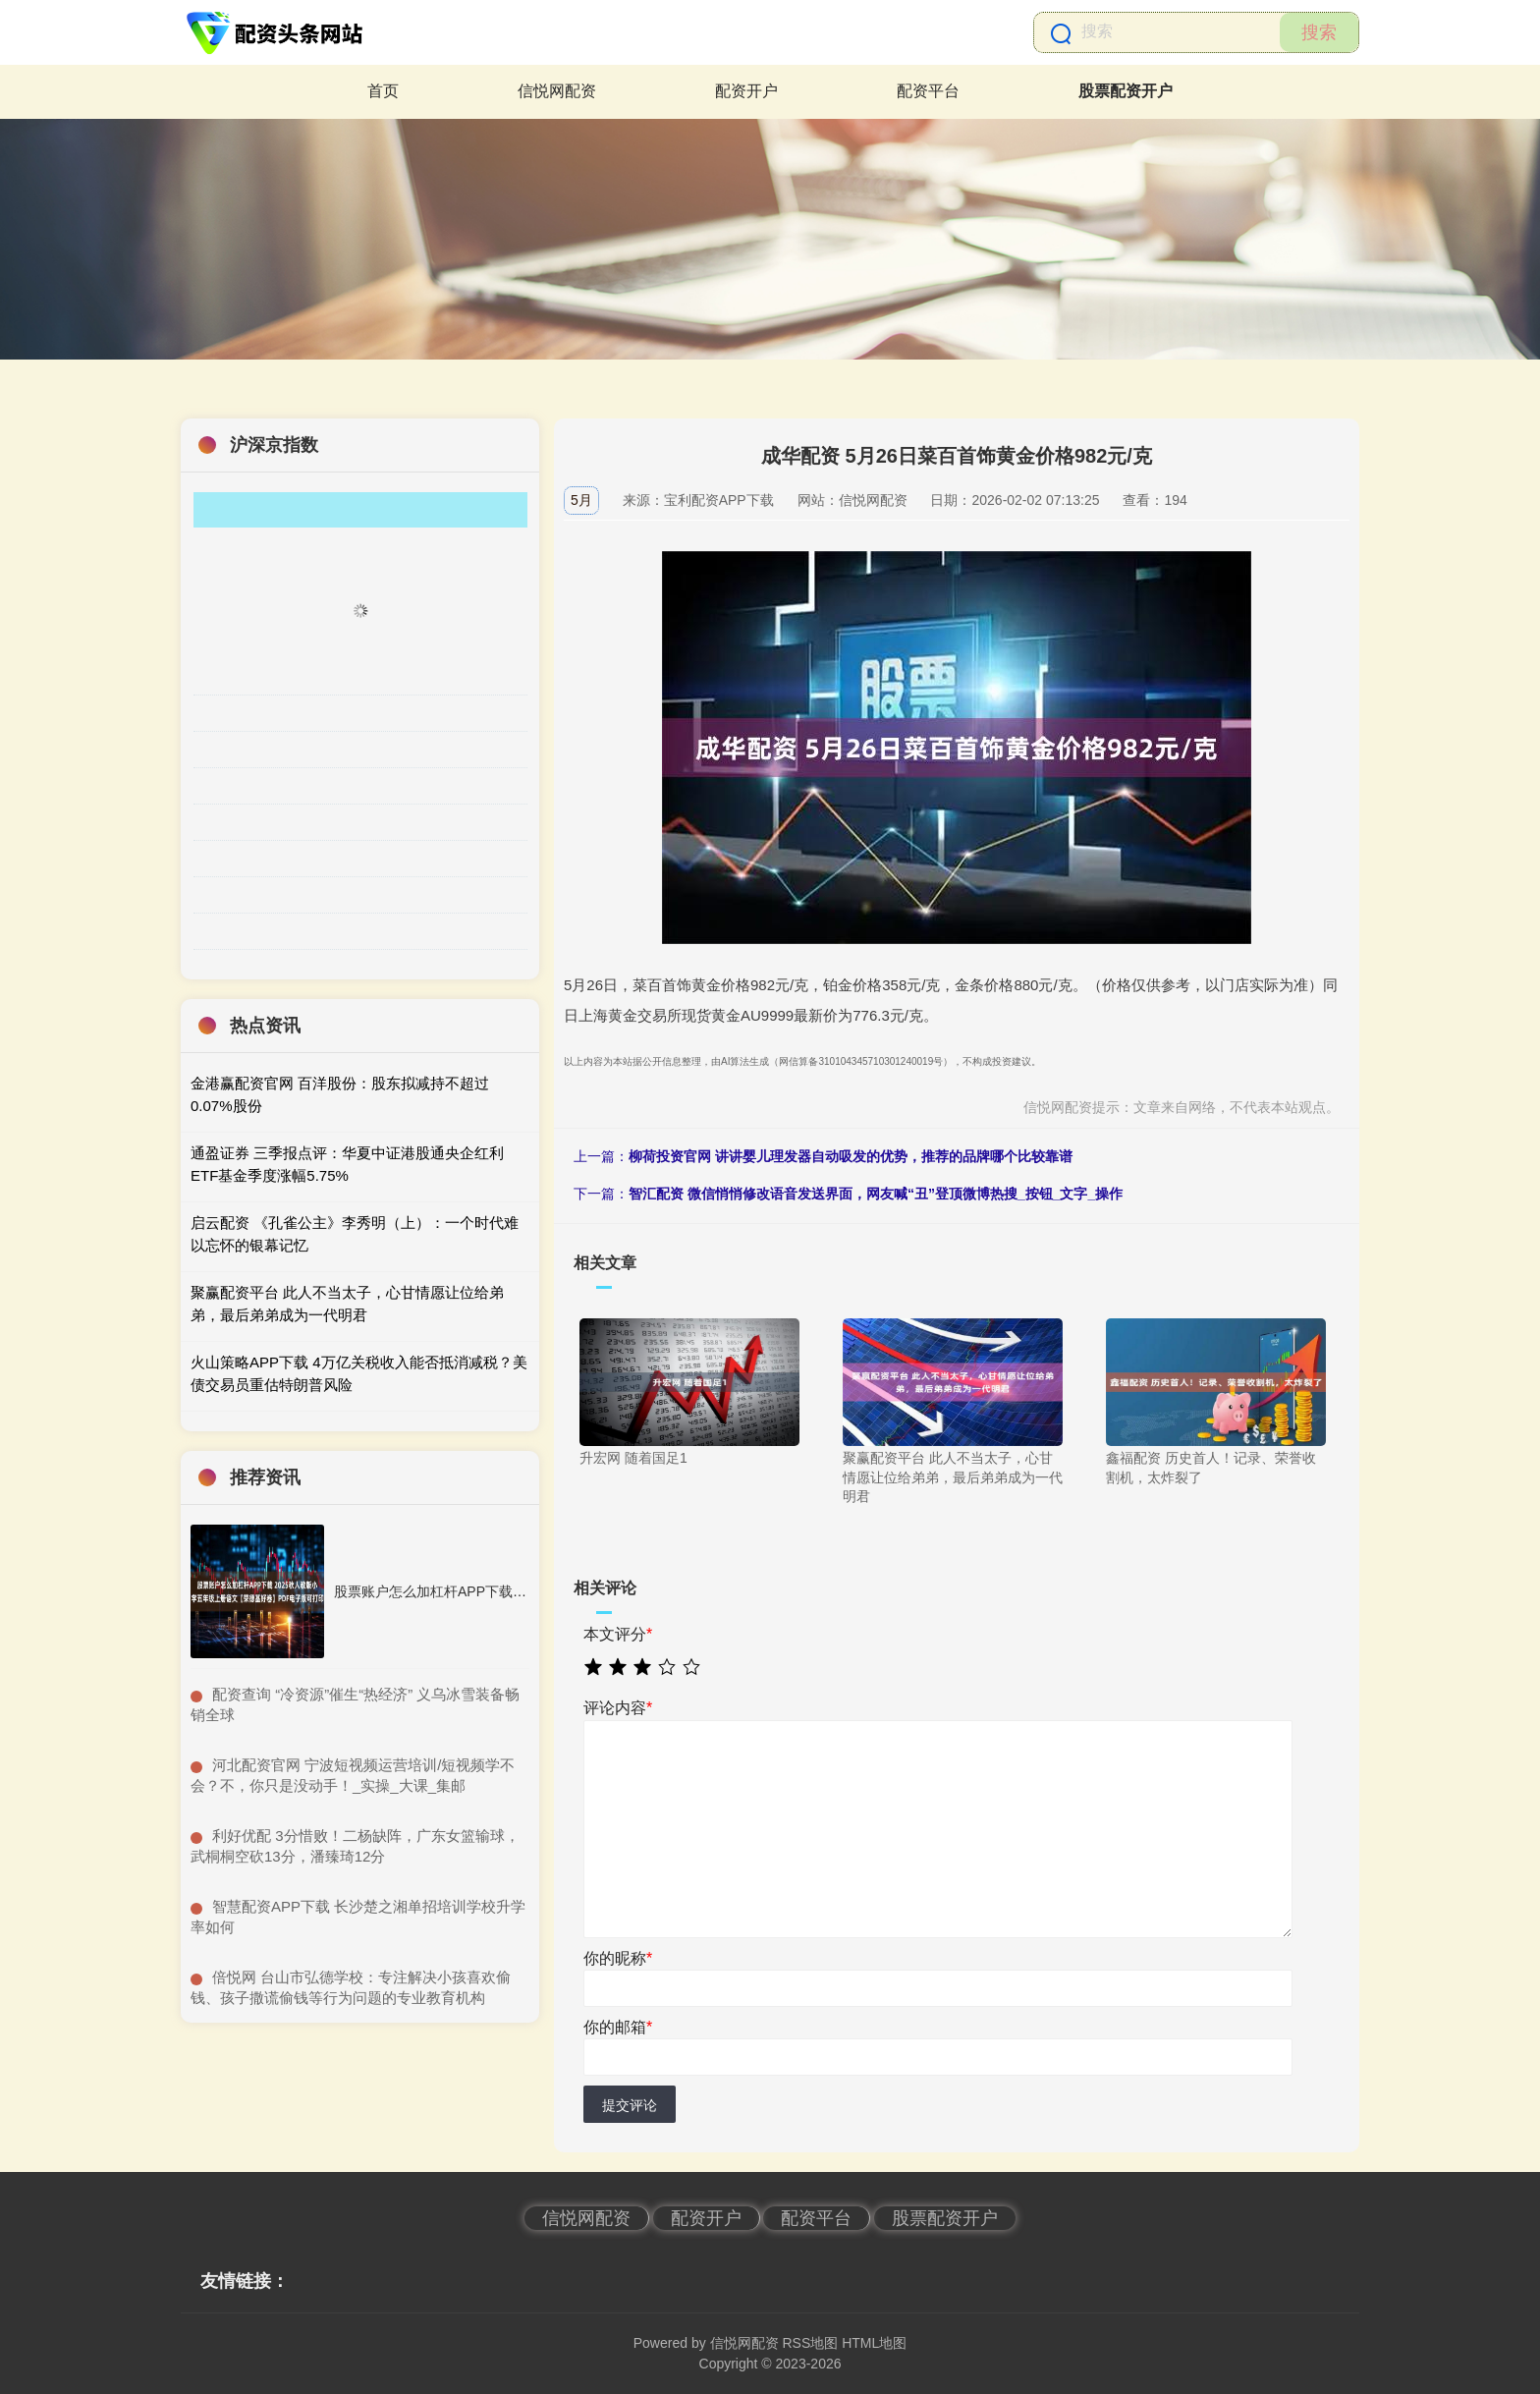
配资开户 (746, 91)
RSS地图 (810, 2343)
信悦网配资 (557, 91)
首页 (383, 91)
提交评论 (629, 2105)
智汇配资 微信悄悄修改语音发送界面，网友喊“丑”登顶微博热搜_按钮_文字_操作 (876, 1193)
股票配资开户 (1125, 91)
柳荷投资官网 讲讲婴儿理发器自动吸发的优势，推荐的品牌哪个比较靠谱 (850, 1156)
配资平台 (928, 91)
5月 (581, 500)
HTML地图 (874, 2343)
